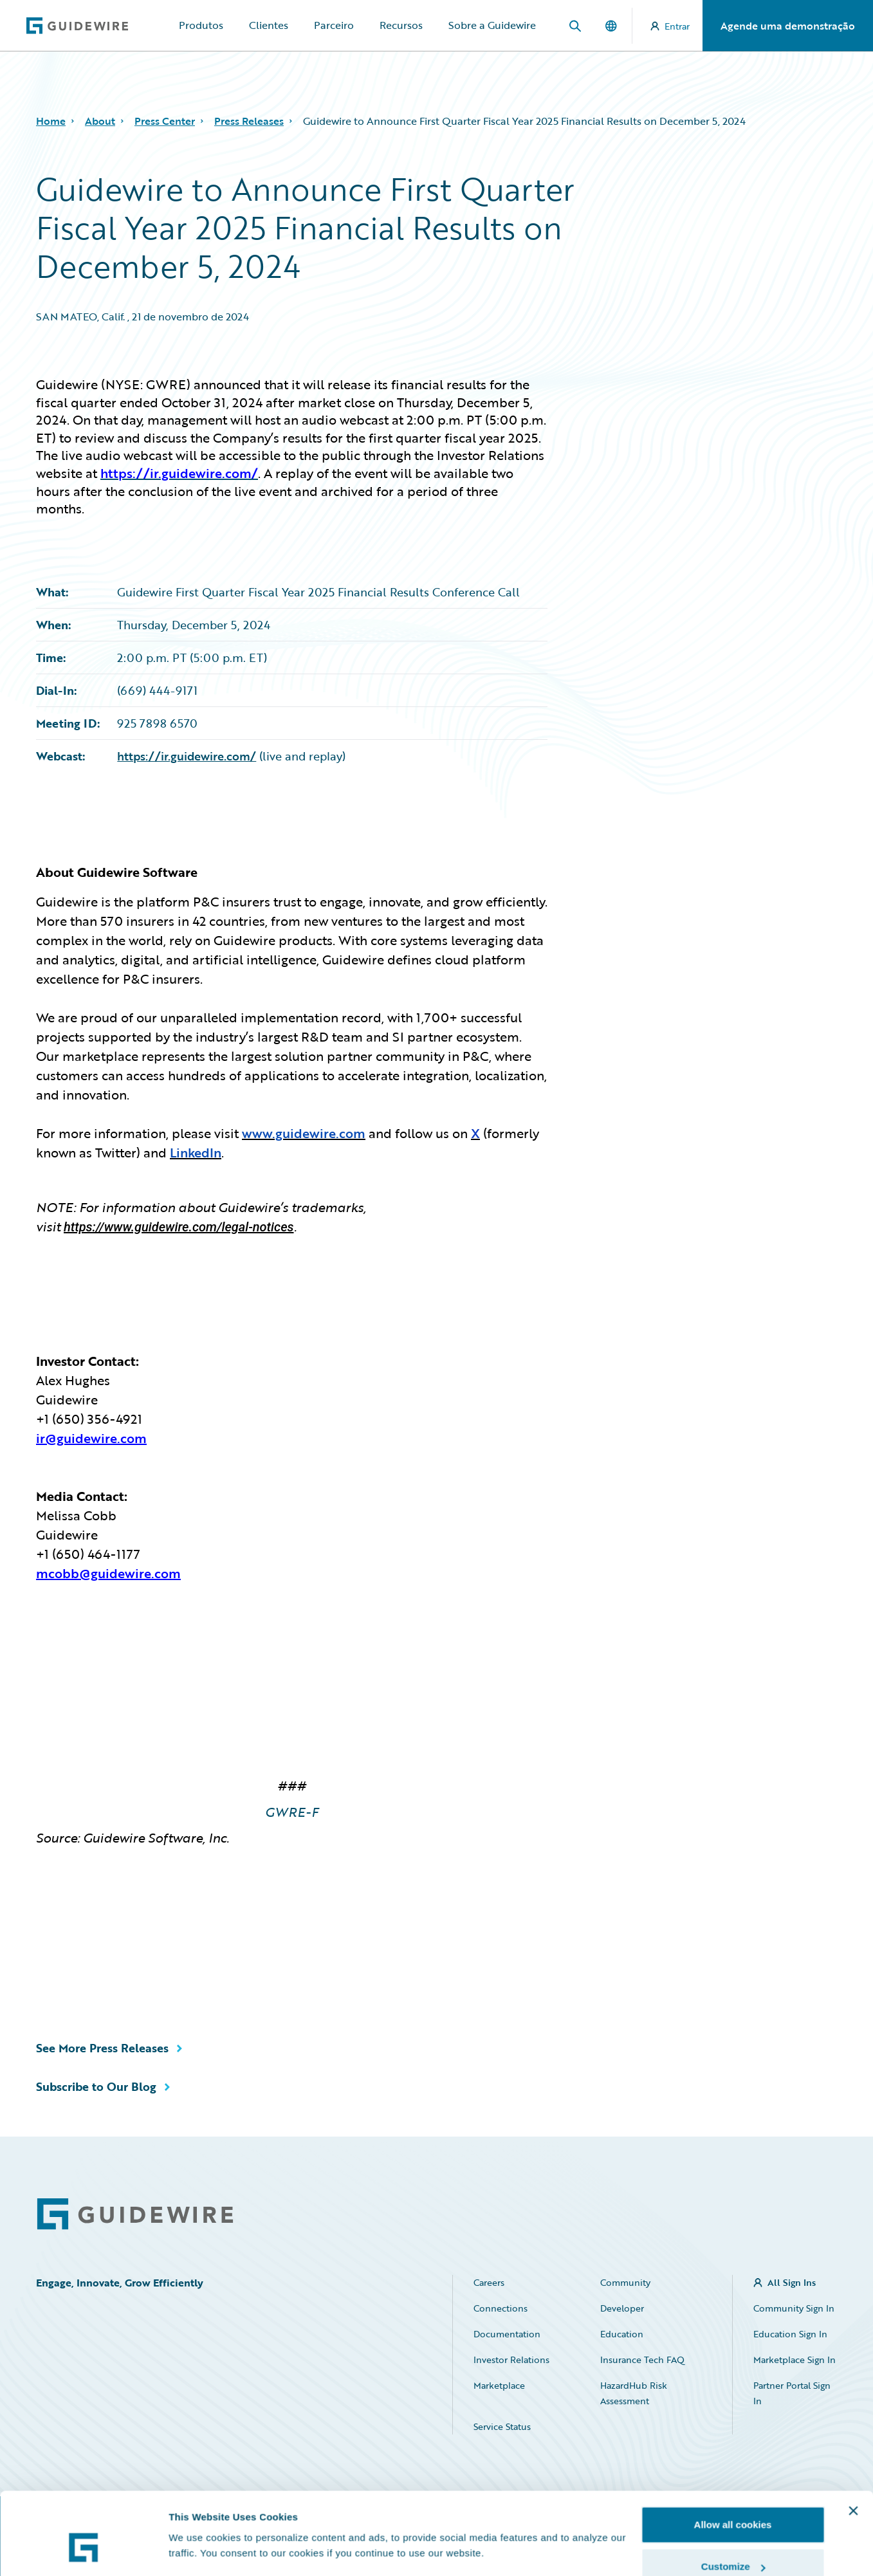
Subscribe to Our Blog (96, 2086)
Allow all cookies (733, 2457)
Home (51, 121)
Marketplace (499, 2385)
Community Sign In (793, 2308)
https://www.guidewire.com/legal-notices (179, 1227)
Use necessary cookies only (732, 2541)
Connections (500, 2308)
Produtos (201, 25)
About (100, 121)
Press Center (164, 121)
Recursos (401, 25)
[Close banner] (853, 2443)
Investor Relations (511, 2359)
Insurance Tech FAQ (642, 2359)
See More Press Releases (102, 2047)
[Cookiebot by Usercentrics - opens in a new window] (83, 2551)
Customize (733, 2499)
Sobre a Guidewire (492, 25)
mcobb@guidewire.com (108, 1573)
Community (625, 2282)
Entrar (670, 26)
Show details (198, 2521)
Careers (488, 2282)
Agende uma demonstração (788, 25)
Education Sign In (790, 2334)
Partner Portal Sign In (792, 2392)
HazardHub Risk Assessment (633, 2392)
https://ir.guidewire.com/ (186, 756)
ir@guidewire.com (91, 1438)
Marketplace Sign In (794, 2359)
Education (621, 2334)
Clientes (268, 25)
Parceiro (334, 25)
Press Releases (249, 121)
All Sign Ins (791, 2282)
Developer (622, 2308)
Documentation (506, 2334)
